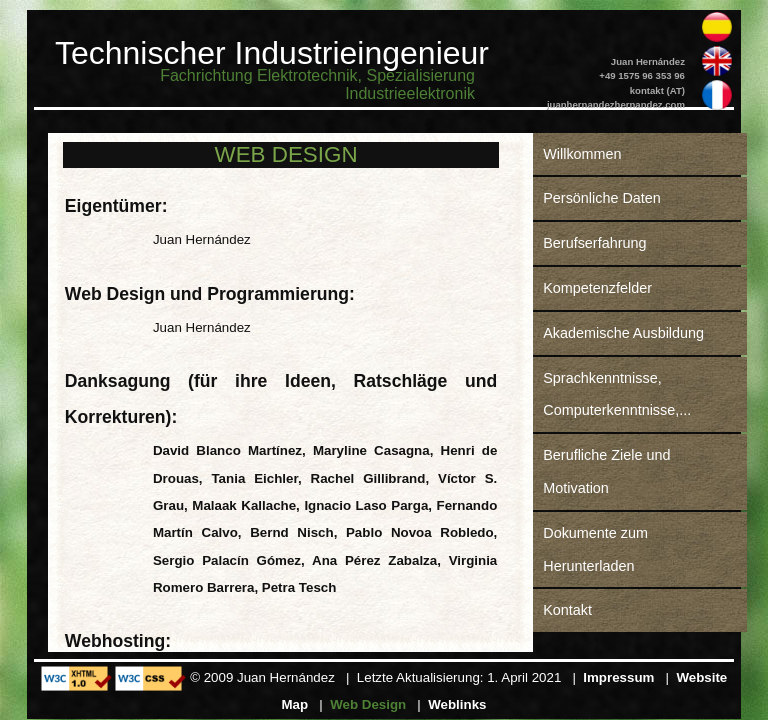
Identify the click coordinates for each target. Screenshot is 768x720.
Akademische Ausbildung (623, 333)
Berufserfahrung (594, 243)
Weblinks (457, 704)
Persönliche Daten (602, 198)
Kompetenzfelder (597, 288)
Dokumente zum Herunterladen (595, 549)
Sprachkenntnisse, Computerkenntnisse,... (617, 394)
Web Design (368, 704)
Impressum (618, 677)
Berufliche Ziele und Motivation (606, 471)
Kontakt (567, 610)
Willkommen (582, 154)
